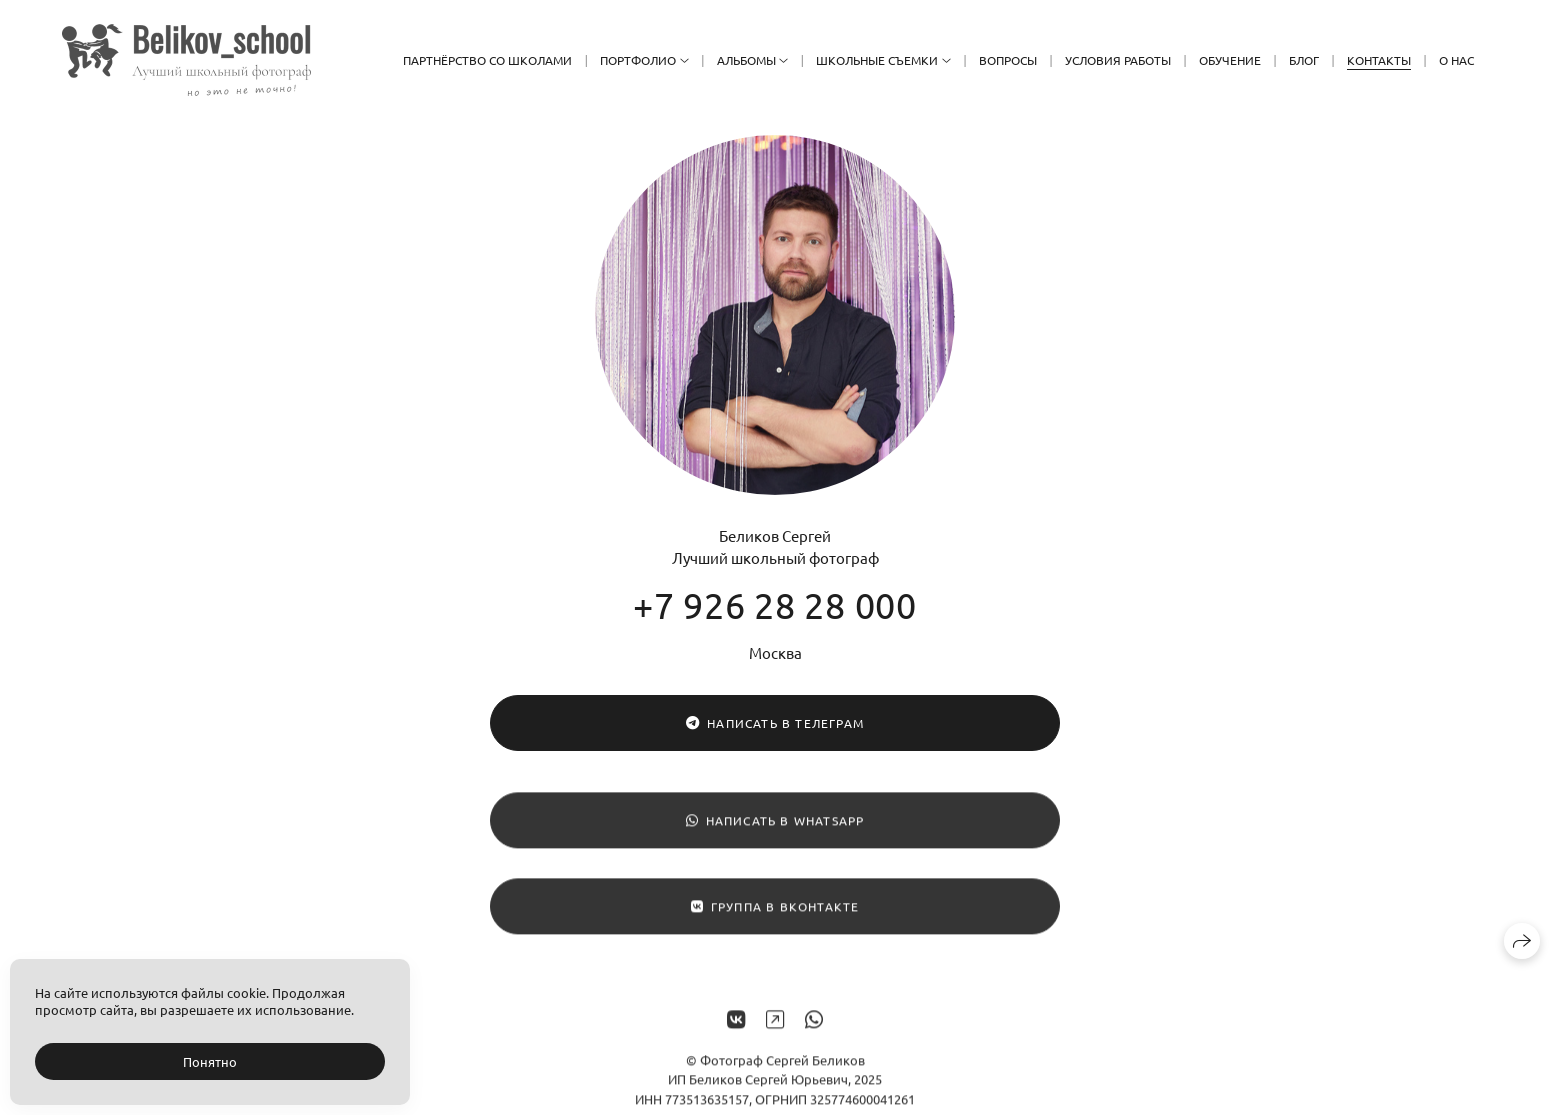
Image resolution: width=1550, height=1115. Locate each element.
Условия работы (1118, 60)
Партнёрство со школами (487, 60)
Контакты (1379, 60)
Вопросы (1008, 60)
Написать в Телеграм (775, 723)
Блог (1304, 60)
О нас (1456, 60)
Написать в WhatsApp (775, 827)
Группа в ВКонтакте (775, 913)
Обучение (1230, 60)
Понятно (210, 1061)
